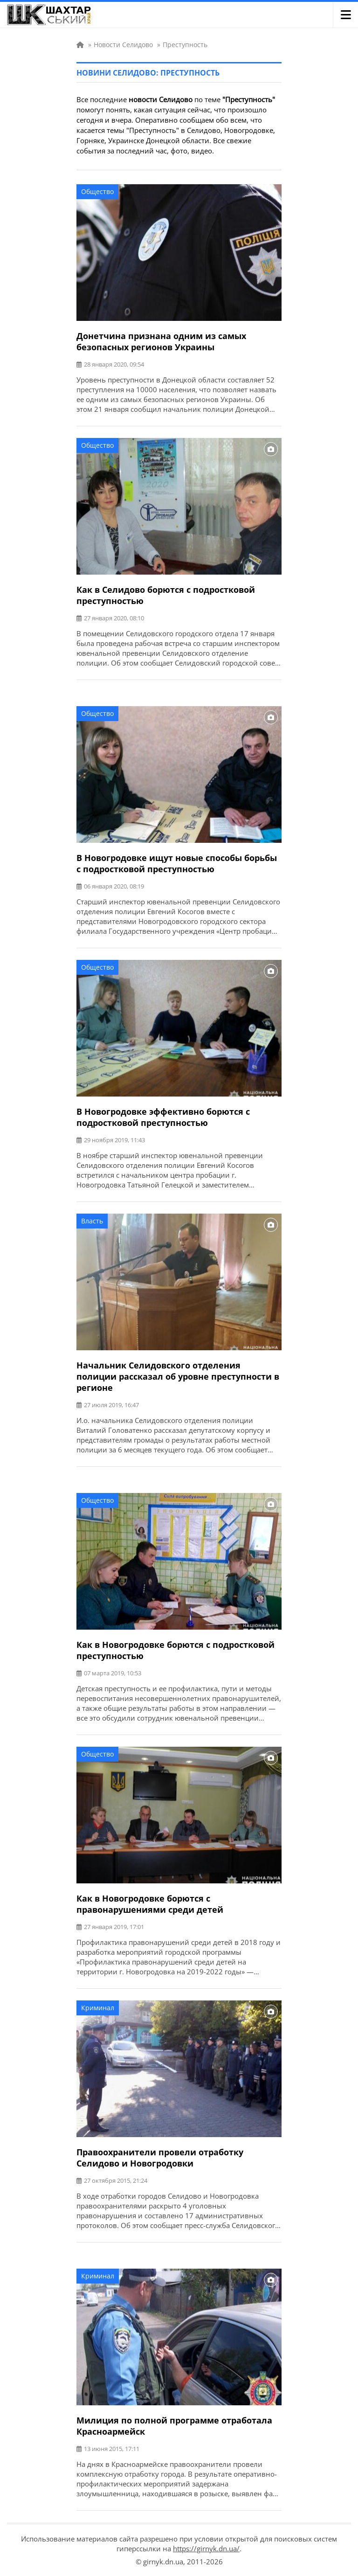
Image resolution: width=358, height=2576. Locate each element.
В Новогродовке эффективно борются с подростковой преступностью (163, 1117)
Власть (92, 1220)
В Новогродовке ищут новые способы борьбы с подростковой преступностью (176, 863)
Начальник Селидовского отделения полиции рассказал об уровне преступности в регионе (177, 1376)
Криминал (97, 2007)
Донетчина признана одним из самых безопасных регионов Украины (161, 341)
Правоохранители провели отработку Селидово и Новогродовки (159, 2157)
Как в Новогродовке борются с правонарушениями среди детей (149, 1904)
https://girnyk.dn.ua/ (206, 2548)
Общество (97, 191)
